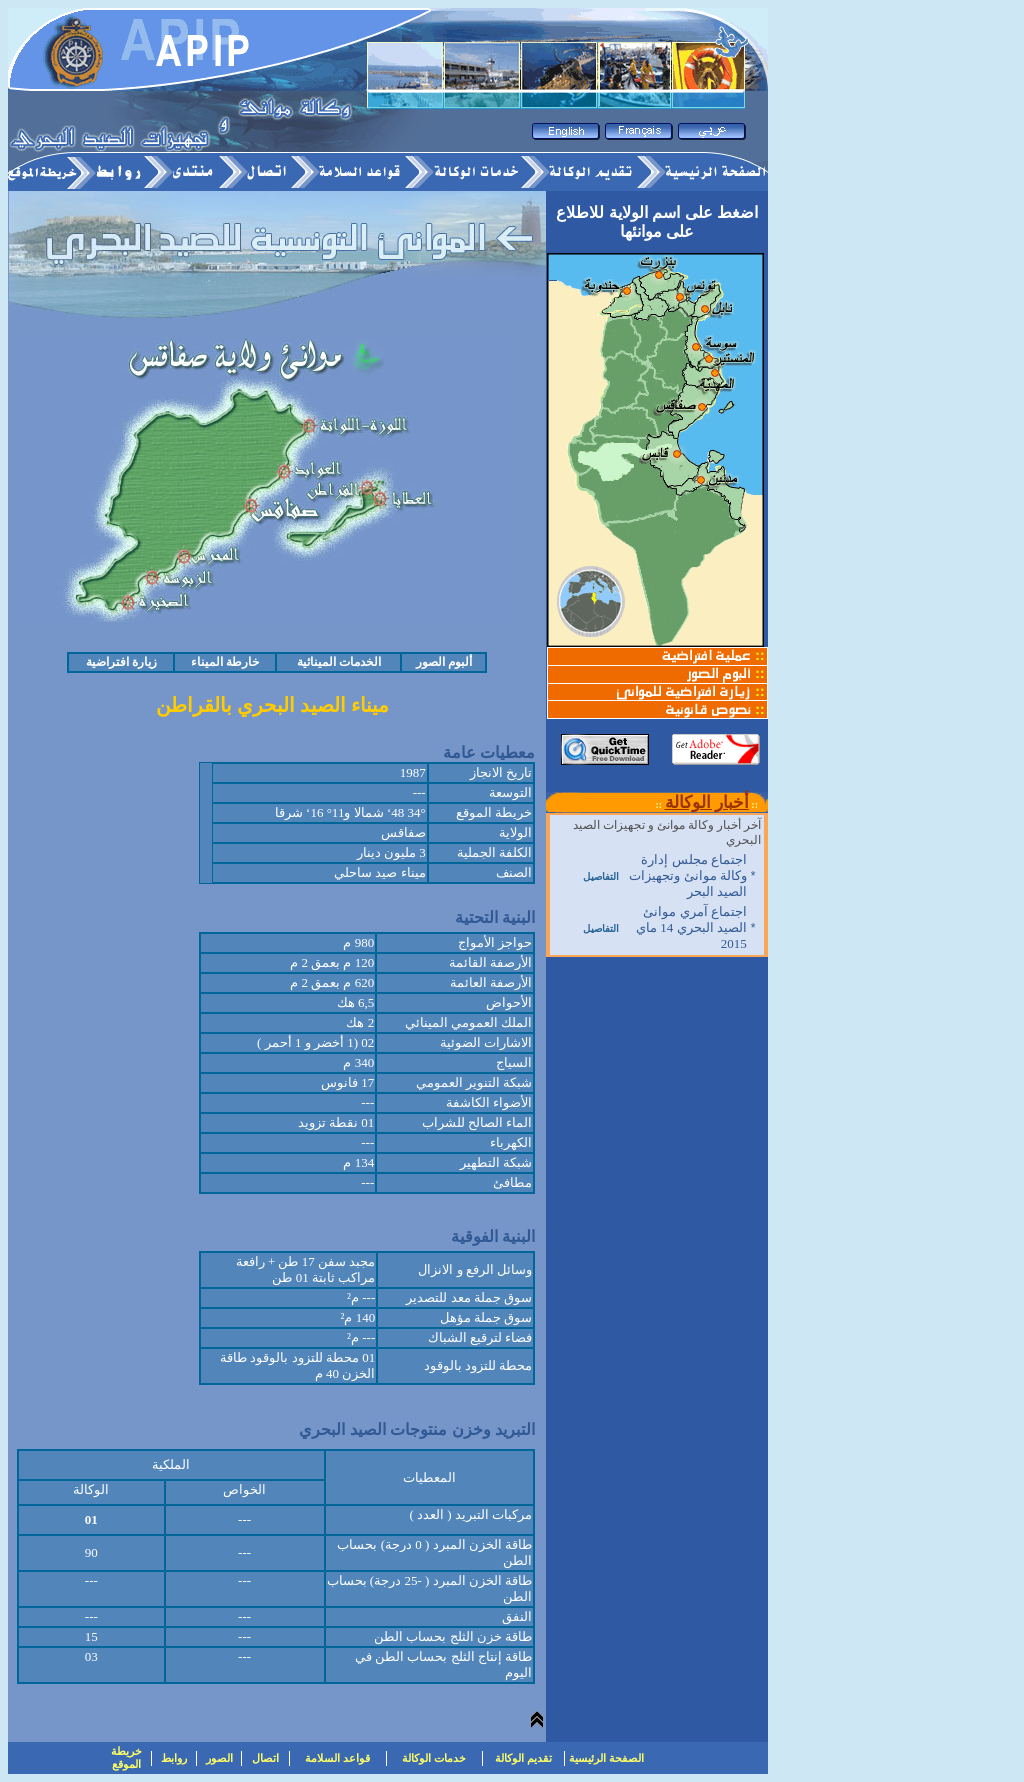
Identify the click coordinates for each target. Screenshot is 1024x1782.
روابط (174, 1758)
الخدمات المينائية (339, 662)
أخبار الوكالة (707, 802)
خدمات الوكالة (434, 1758)
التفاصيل (601, 876)
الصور (219, 1758)
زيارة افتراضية (121, 662)
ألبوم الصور (444, 662)
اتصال (265, 1758)
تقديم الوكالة (523, 1758)
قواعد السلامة (337, 1758)
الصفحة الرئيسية (606, 1758)
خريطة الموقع (126, 1757)
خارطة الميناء (225, 662)
